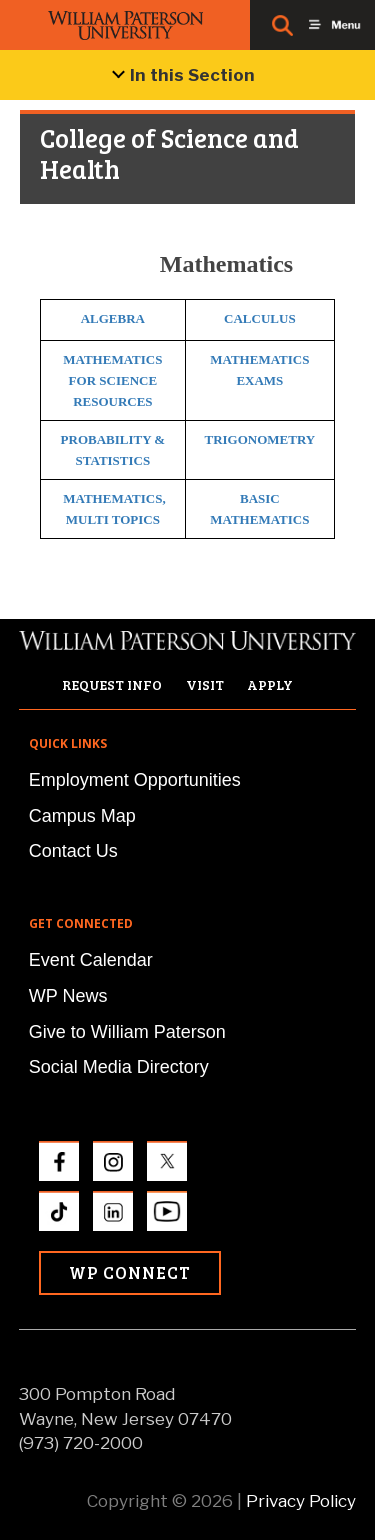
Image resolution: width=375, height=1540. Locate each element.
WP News (68, 996)
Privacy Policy (301, 1501)
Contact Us (73, 851)
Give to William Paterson (127, 1032)
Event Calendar (91, 960)
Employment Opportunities (135, 780)
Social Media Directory (119, 1067)
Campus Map (82, 816)
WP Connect (130, 1272)
